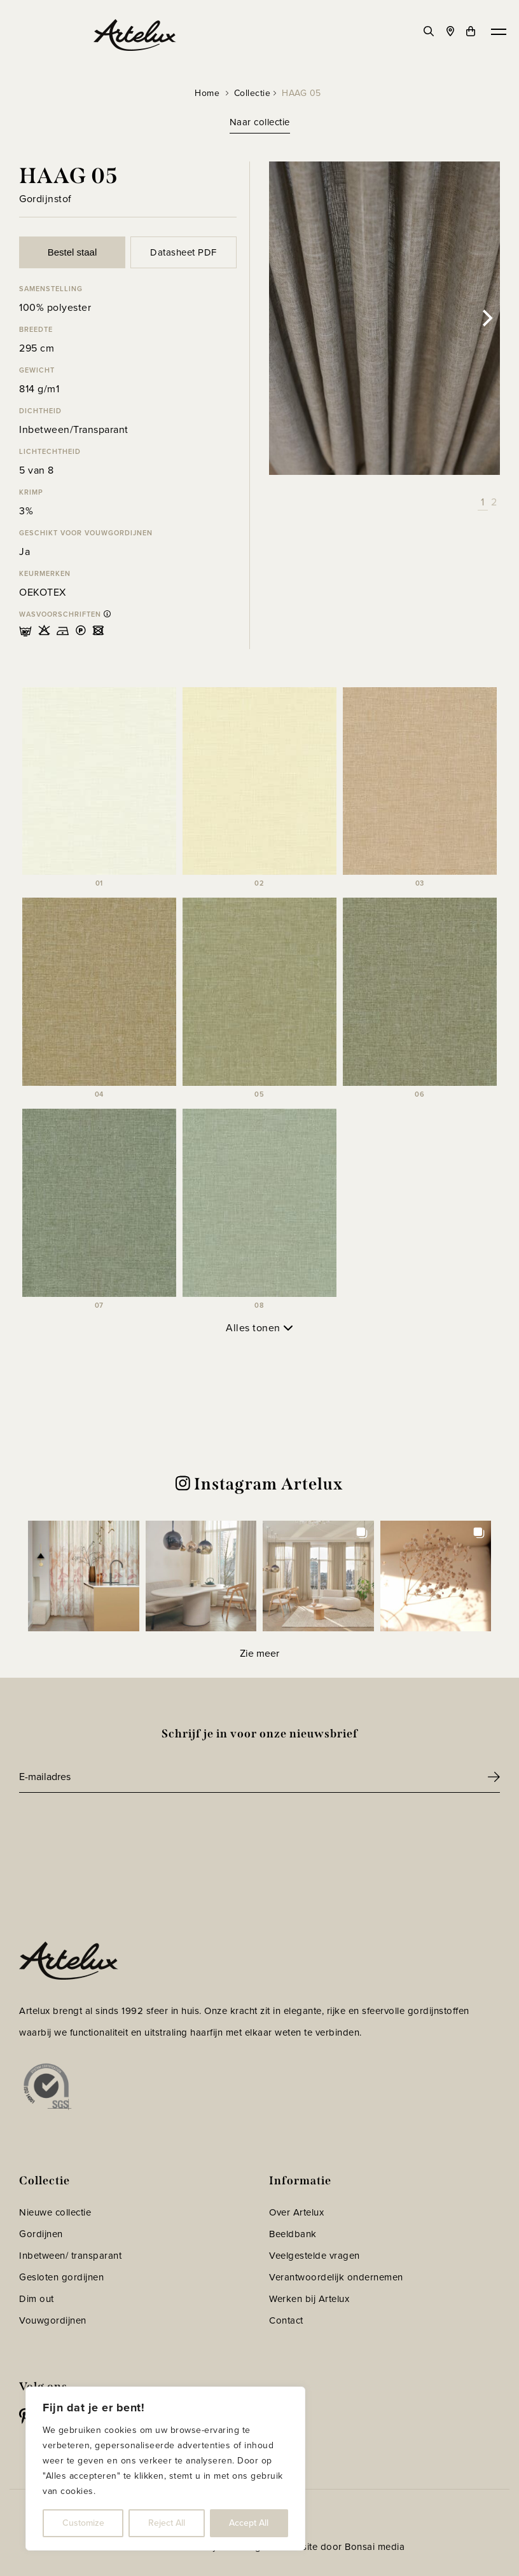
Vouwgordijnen (52, 2320)
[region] (165, 2469)
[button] (83, 1576)
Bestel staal (72, 252)
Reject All (166, 2523)
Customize (83, 2523)
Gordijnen (41, 2234)
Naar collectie (260, 122)
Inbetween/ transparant (70, 2256)
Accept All (248, 2523)
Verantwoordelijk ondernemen (336, 2277)
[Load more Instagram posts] (259, 1653)
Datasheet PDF (183, 252)
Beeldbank (293, 2234)
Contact (286, 2320)
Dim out (36, 2299)
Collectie (252, 93)
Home (207, 93)
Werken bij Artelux (309, 2299)
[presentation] (115, 1828)
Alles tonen (259, 1327)
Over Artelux (296, 2212)
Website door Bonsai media (344, 2547)
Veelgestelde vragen (314, 2256)
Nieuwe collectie (55, 2212)
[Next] (486, 318)
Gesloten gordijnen (61, 2277)
